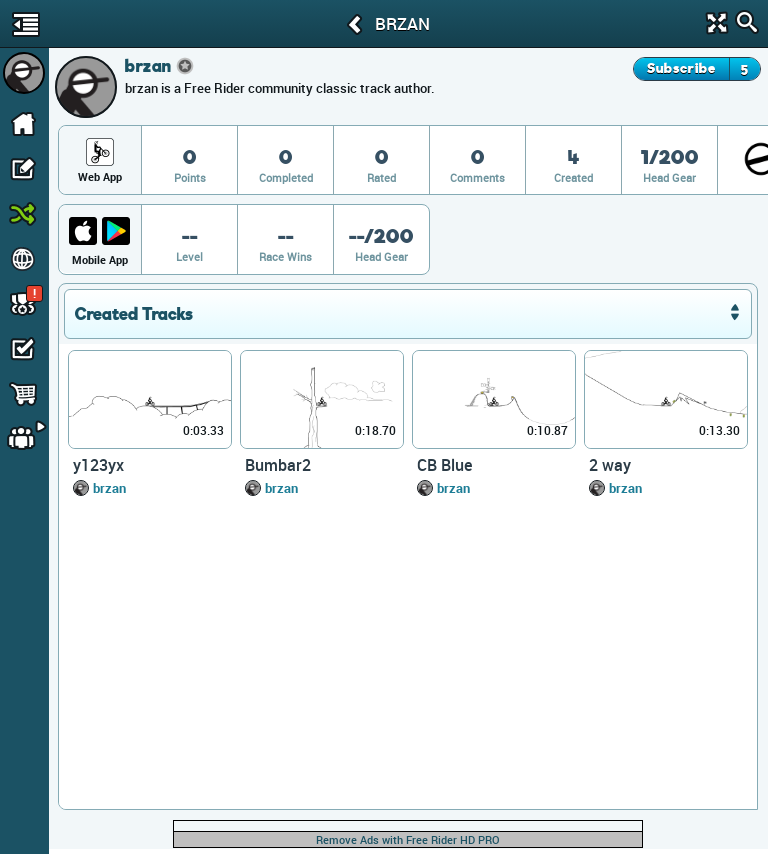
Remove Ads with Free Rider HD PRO (408, 839)
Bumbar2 (278, 465)
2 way (610, 465)
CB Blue (444, 465)
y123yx (98, 465)
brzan (109, 488)
